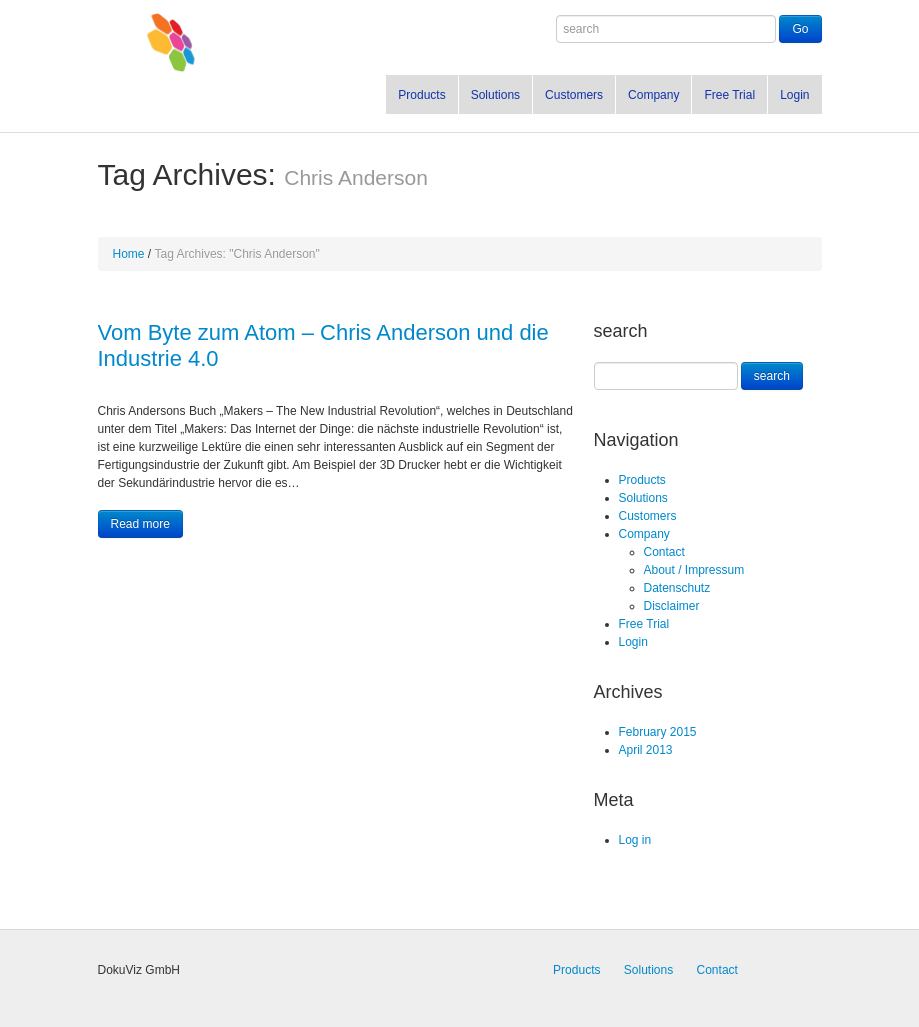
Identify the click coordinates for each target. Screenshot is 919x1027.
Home (129, 254)
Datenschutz (677, 588)
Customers (574, 95)
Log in (635, 840)
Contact (664, 552)
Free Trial (729, 95)
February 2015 (658, 732)
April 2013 (646, 750)
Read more (140, 524)
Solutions (495, 95)
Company (653, 95)
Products (421, 95)
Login (794, 95)
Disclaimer (672, 606)
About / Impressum (694, 570)
